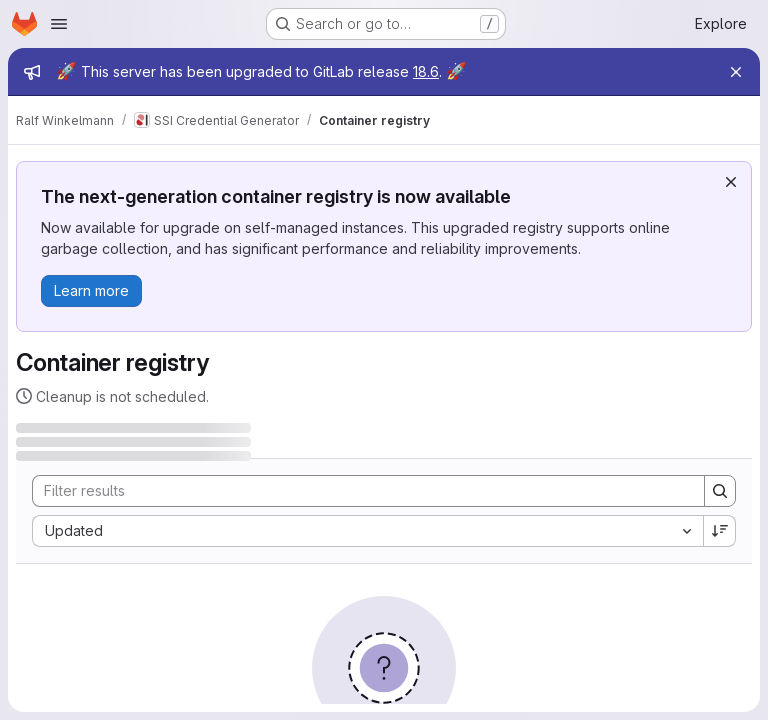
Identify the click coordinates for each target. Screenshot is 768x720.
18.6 (426, 71)
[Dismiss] (731, 182)
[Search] (358, 491)
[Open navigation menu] (59, 24)
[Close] (736, 72)
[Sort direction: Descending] (720, 531)
